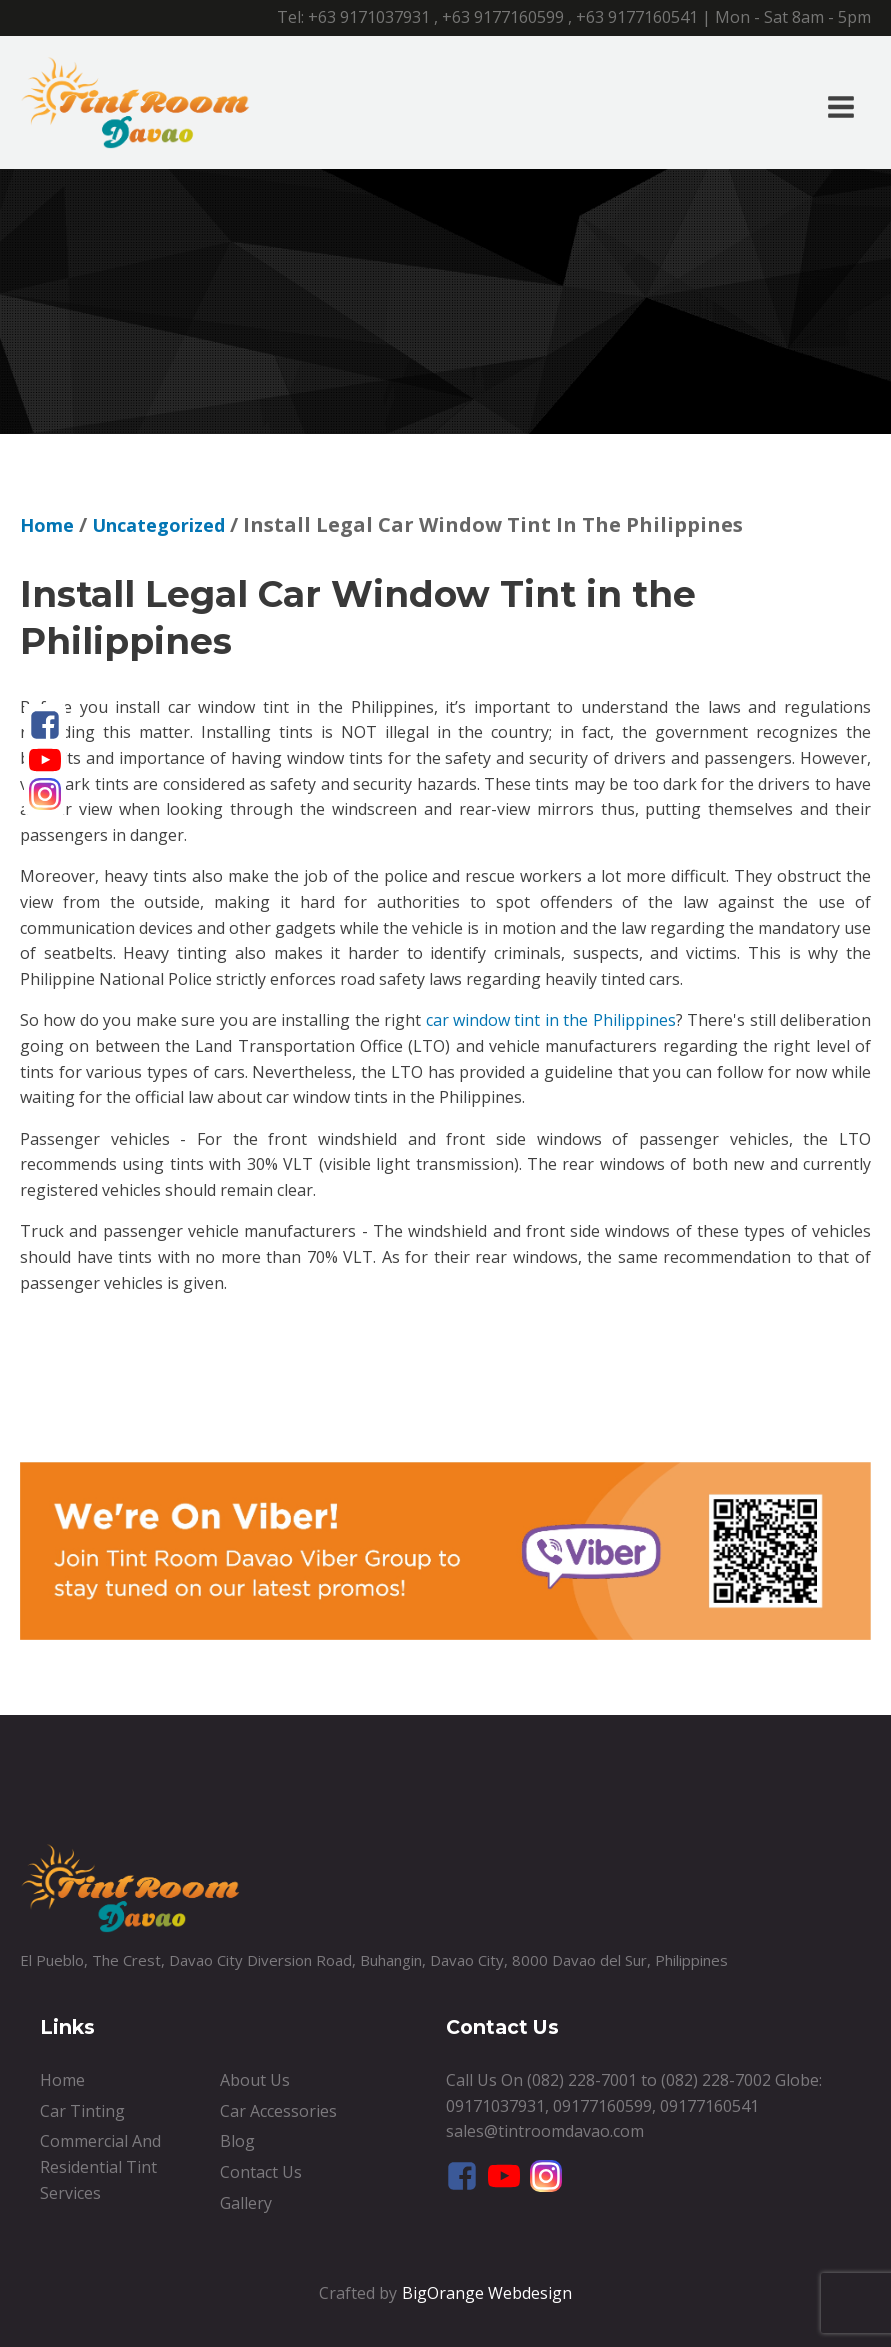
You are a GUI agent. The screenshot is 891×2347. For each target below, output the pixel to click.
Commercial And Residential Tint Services (100, 2166)
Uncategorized (158, 525)
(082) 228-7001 (582, 2080)
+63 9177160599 (503, 17)
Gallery (246, 2203)
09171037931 (495, 2106)
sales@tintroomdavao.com (545, 2131)
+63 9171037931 (369, 17)
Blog (237, 2141)
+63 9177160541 (637, 17)
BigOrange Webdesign (487, 2293)
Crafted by (358, 2293)
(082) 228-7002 (716, 2080)
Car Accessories (278, 2111)
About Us (255, 2080)
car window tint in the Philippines (551, 1020)
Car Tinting (82, 2111)
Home (47, 525)
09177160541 (709, 2106)
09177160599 (602, 2106)
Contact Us (261, 2172)
